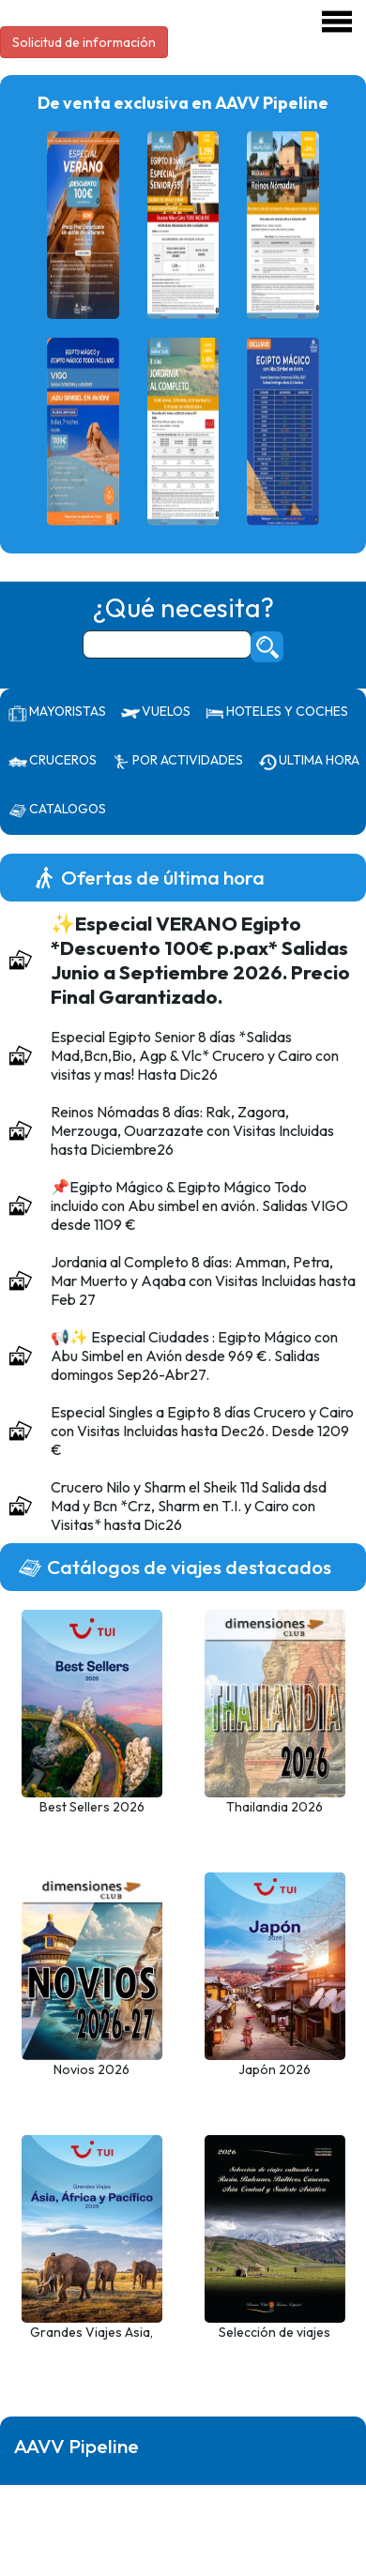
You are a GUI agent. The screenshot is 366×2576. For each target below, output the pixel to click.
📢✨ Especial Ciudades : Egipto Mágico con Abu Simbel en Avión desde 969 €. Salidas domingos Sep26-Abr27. (194, 1355)
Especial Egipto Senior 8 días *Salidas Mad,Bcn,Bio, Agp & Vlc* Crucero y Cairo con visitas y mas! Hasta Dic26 (195, 1055)
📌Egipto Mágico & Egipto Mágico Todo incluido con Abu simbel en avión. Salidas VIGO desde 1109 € (199, 1205)
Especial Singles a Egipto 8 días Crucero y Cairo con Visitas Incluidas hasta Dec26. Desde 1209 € (202, 1430)
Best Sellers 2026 (92, 1806)
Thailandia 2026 (274, 1806)
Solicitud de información (84, 42)
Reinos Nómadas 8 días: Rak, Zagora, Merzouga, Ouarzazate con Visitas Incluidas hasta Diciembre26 (192, 1130)
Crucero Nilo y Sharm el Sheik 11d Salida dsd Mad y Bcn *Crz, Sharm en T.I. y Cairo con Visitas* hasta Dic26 (189, 1505)
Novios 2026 (91, 2069)
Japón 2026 (274, 2069)
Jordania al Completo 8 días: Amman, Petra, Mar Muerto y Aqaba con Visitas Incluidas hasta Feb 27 (203, 1280)
